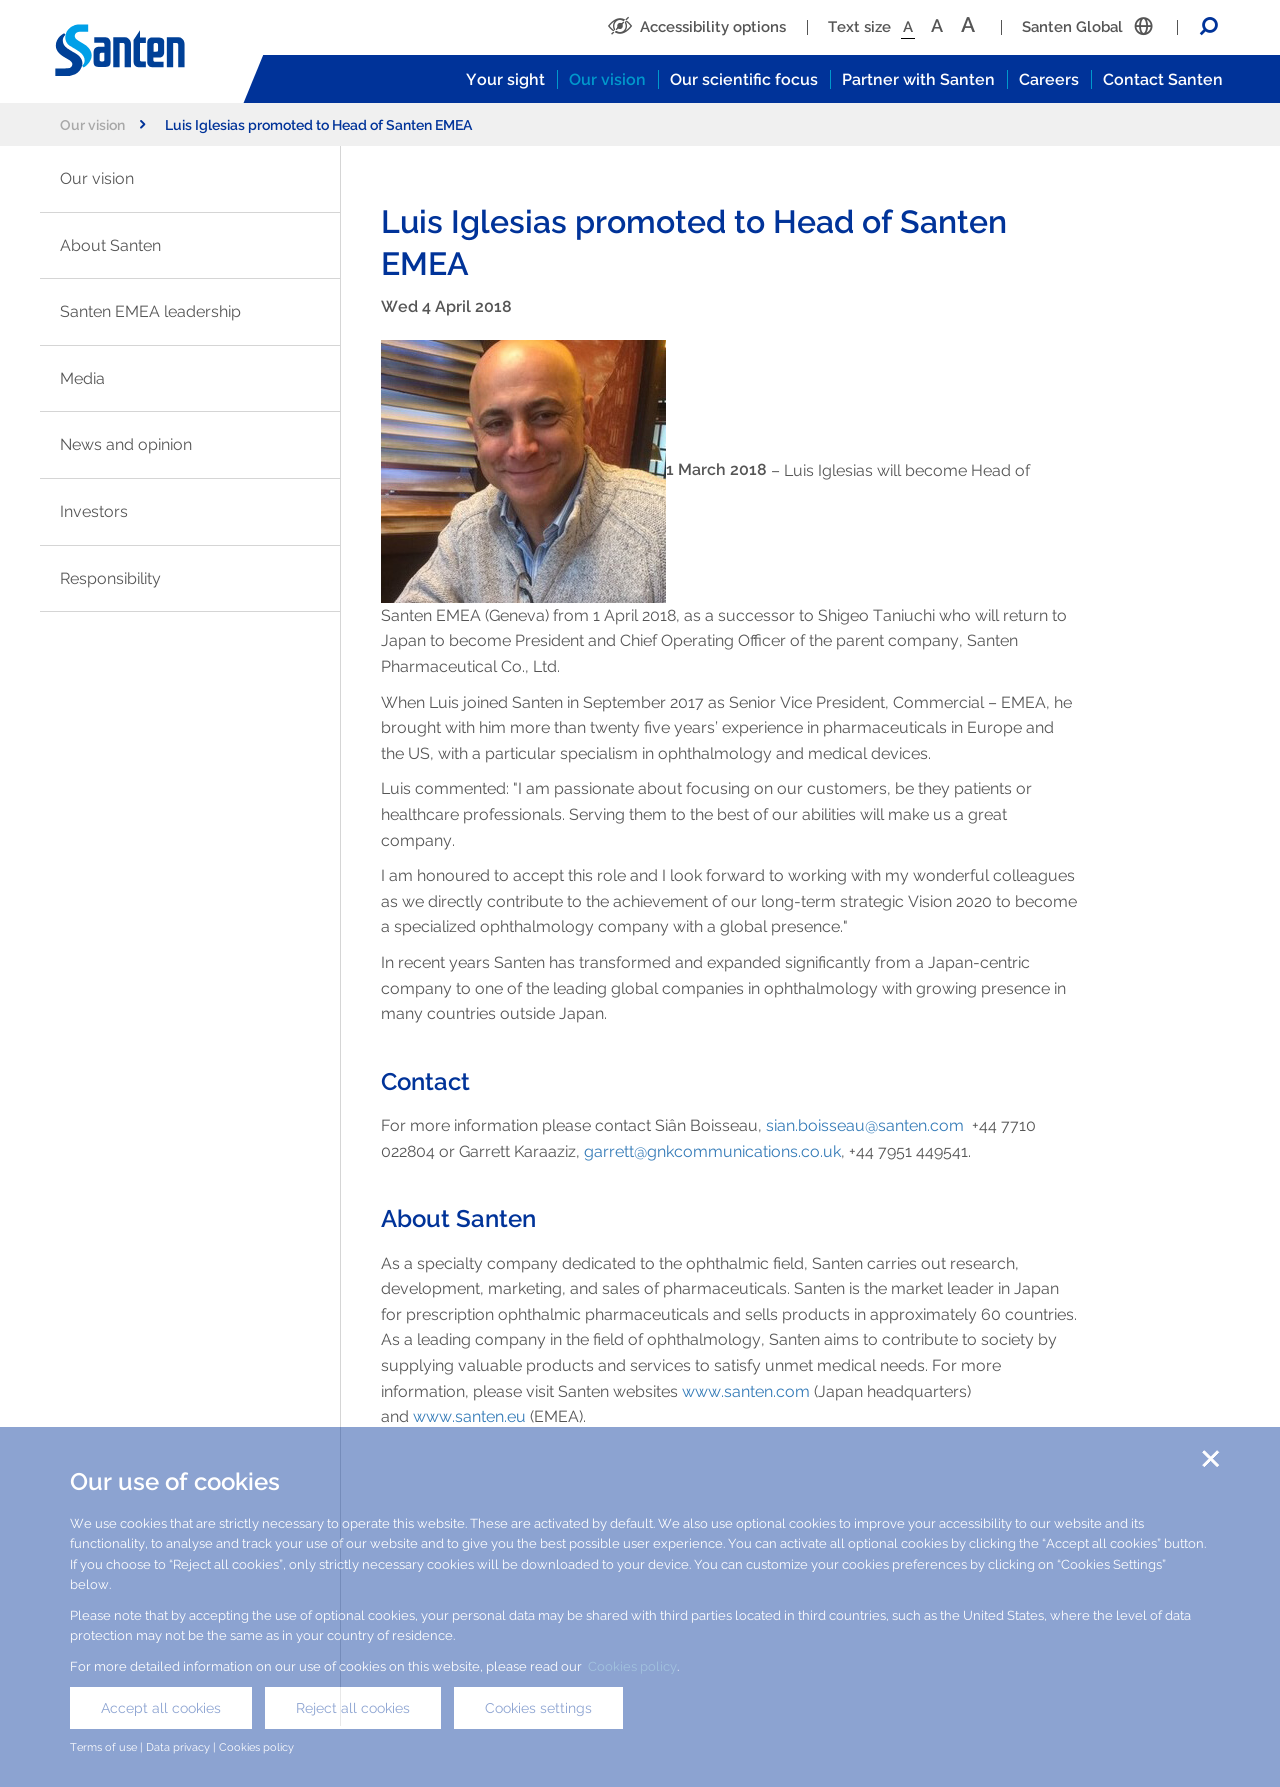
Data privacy (178, 1747)
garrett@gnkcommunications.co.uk (712, 1151)
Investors (94, 511)
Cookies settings (538, 1708)
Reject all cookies (353, 1708)
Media (82, 378)
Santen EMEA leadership (150, 311)
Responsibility (110, 578)
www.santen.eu (469, 1416)
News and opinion (126, 444)
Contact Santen (1163, 79)
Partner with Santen (918, 79)
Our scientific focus (744, 79)
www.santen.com (746, 1391)
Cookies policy (632, 1666)
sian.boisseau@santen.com (865, 1125)
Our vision (607, 79)
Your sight (505, 79)
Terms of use (103, 1747)
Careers (1049, 79)
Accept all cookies (161, 1708)
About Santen (110, 245)
